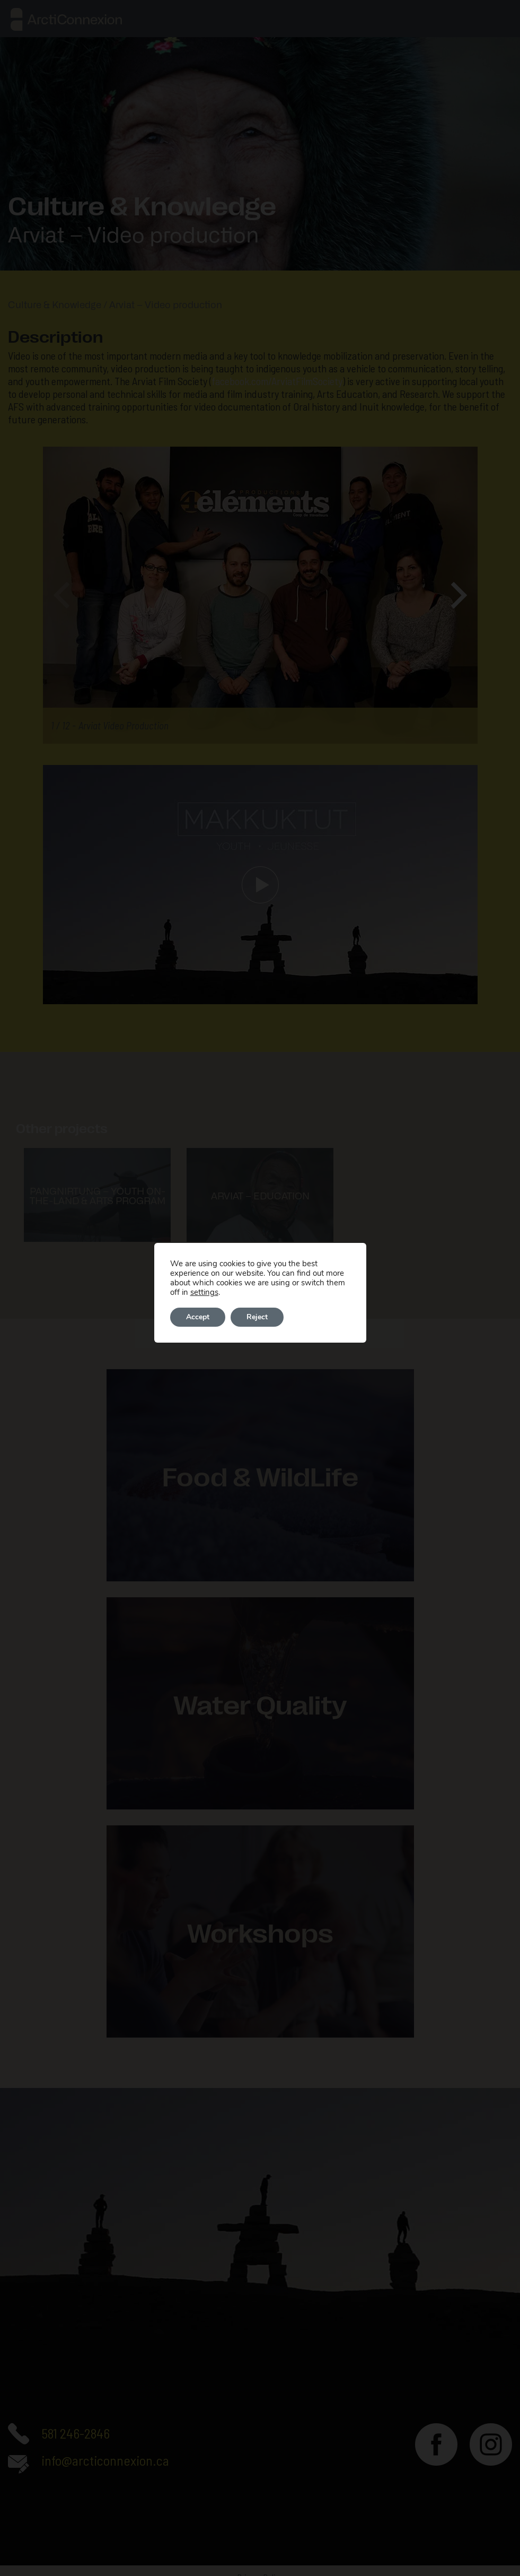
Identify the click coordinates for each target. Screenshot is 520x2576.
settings (204, 1292)
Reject (257, 1317)
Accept (197, 1317)
